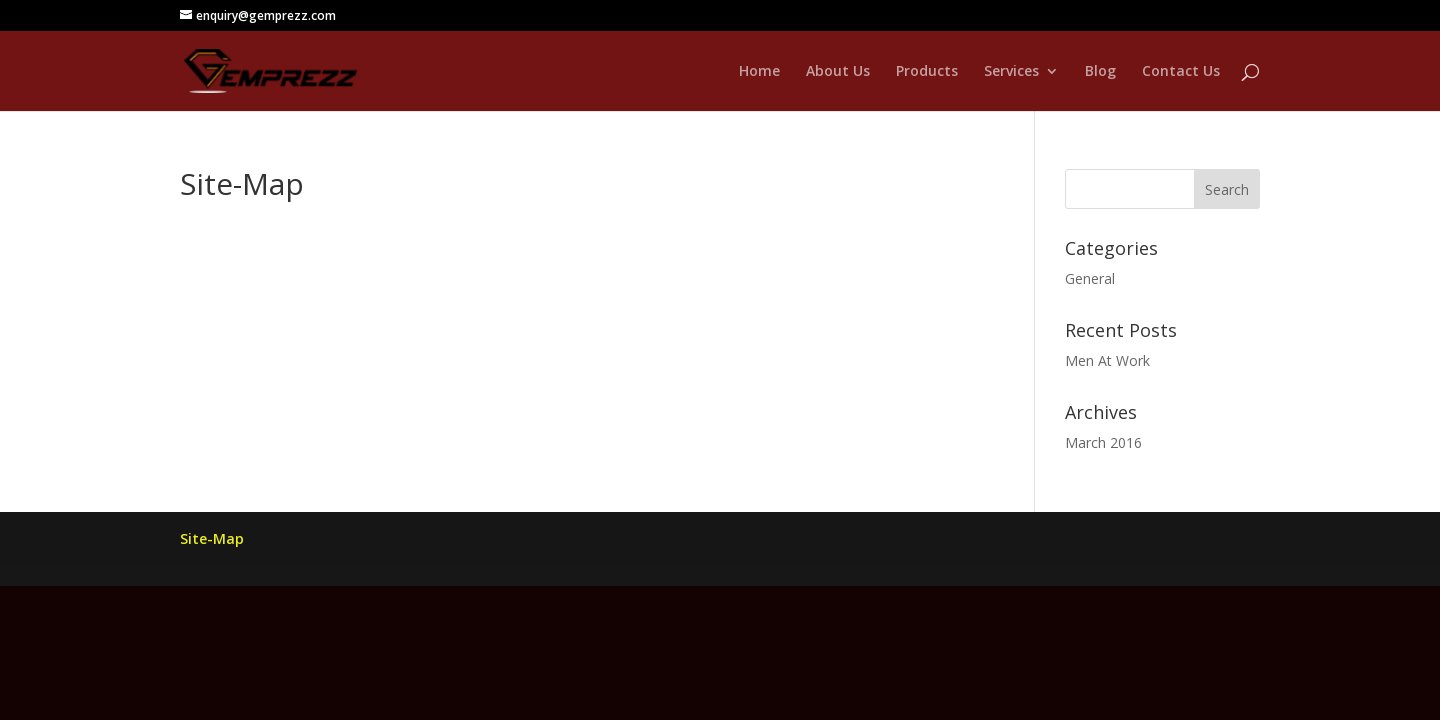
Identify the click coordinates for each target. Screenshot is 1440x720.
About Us (838, 72)
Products (927, 72)
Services (1011, 72)
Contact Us (1181, 72)
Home (759, 72)
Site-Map (212, 538)
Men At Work (1107, 360)
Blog (1100, 72)
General (1090, 278)
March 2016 (1103, 442)
